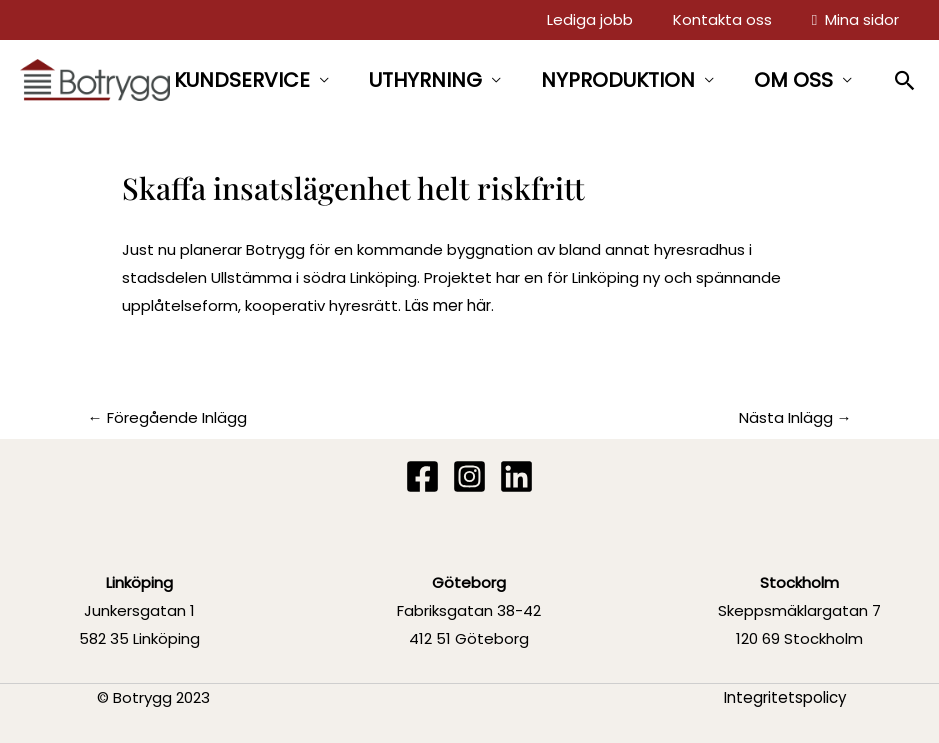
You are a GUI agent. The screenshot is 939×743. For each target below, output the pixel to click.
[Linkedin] (516, 476)
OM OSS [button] (793, 80)
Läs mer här (448, 305)
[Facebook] (422, 476)
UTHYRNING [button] (425, 80)
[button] (905, 80)
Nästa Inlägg (795, 417)
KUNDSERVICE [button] (242, 80)
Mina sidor (857, 19)
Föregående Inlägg (167, 417)
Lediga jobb (600, 19)
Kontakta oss (728, 19)
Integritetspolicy (786, 696)
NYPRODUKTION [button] (618, 80)
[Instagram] (469, 476)
